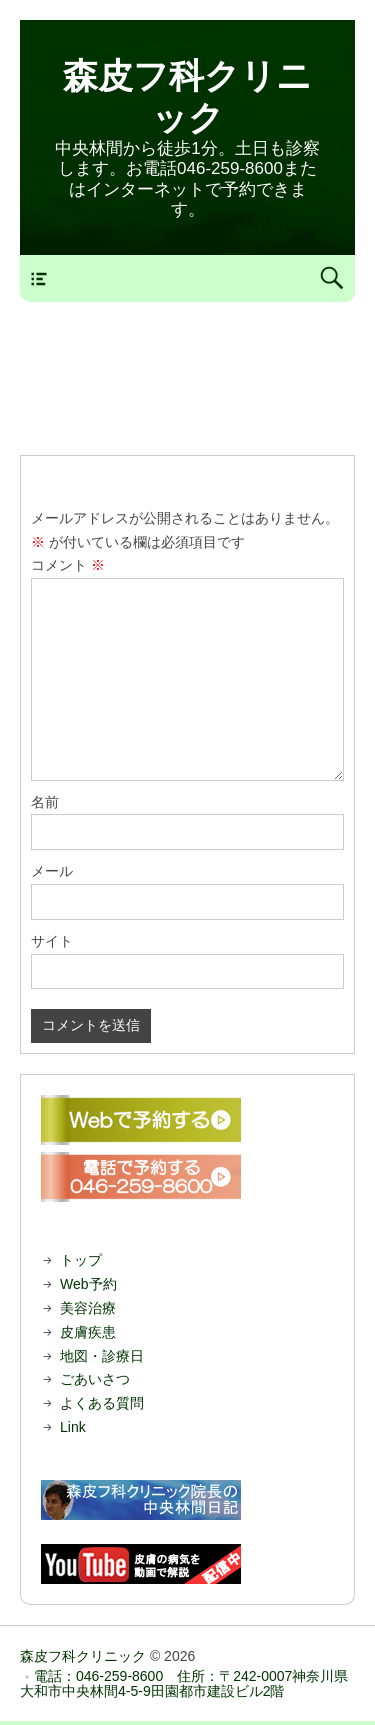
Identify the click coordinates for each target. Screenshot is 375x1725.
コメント (68, 565)
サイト (52, 941)
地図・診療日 (102, 1356)
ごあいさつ (95, 1379)
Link (73, 1427)
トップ (81, 1260)
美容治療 (88, 1308)
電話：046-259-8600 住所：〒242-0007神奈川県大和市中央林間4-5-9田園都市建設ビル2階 (184, 1683)
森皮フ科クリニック (83, 1656)
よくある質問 (102, 1403)
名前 (45, 802)
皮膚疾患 (88, 1332)
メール (52, 871)
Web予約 (88, 1284)
